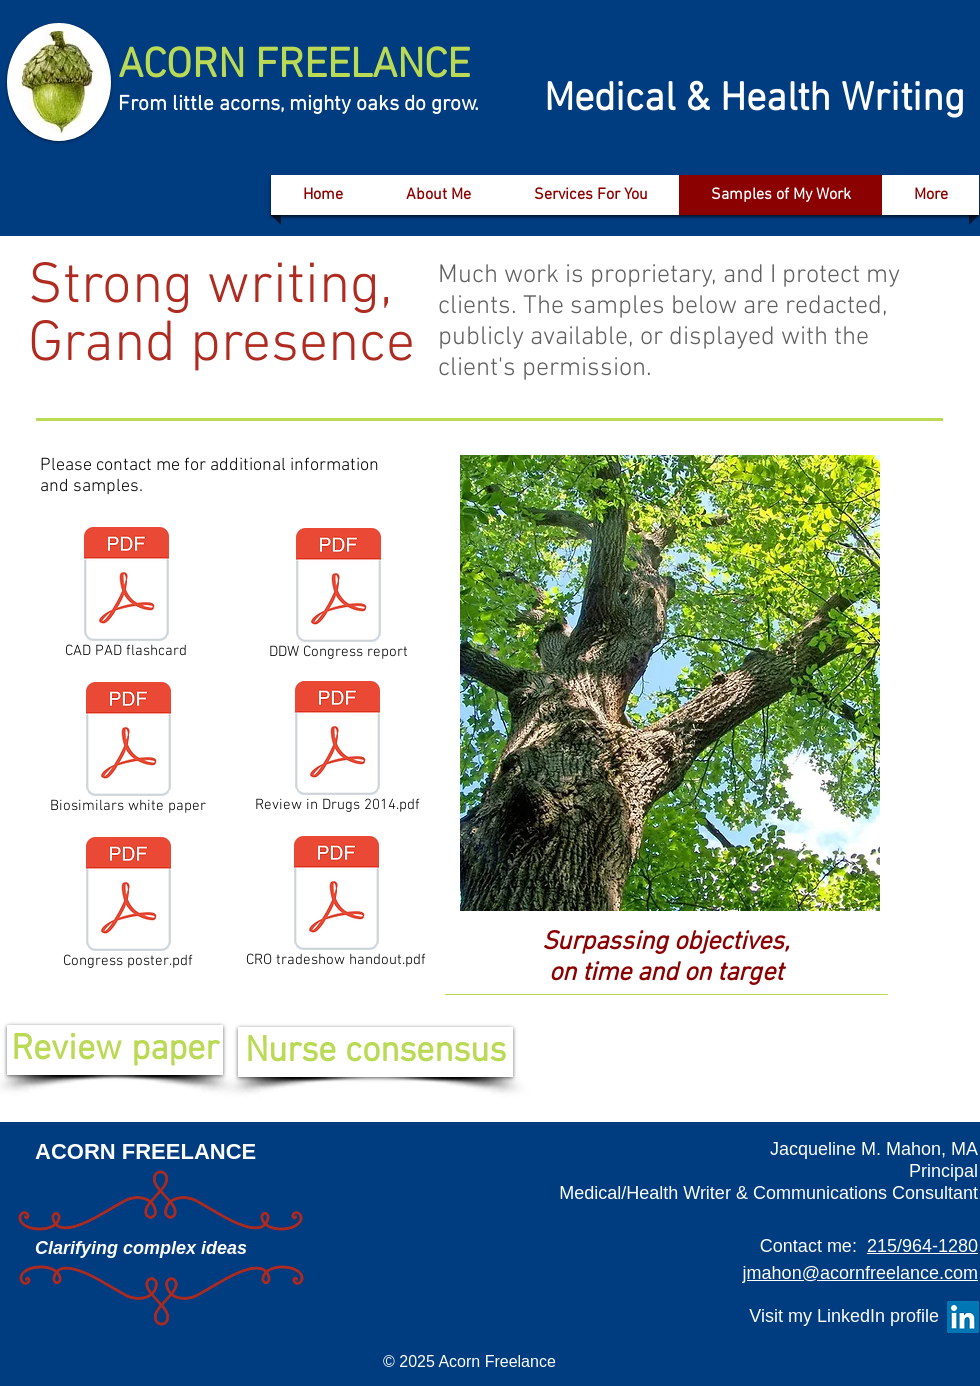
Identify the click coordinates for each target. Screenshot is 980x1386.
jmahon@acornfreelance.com (860, 1273)
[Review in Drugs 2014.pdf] (337, 751)
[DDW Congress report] (338, 598)
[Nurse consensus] (375, 1052)
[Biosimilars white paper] (128, 752)
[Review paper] (115, 1050)
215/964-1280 (922, 1246)
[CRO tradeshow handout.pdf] (336, 906)
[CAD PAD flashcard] (126, 597)
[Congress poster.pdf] (128, 907)
